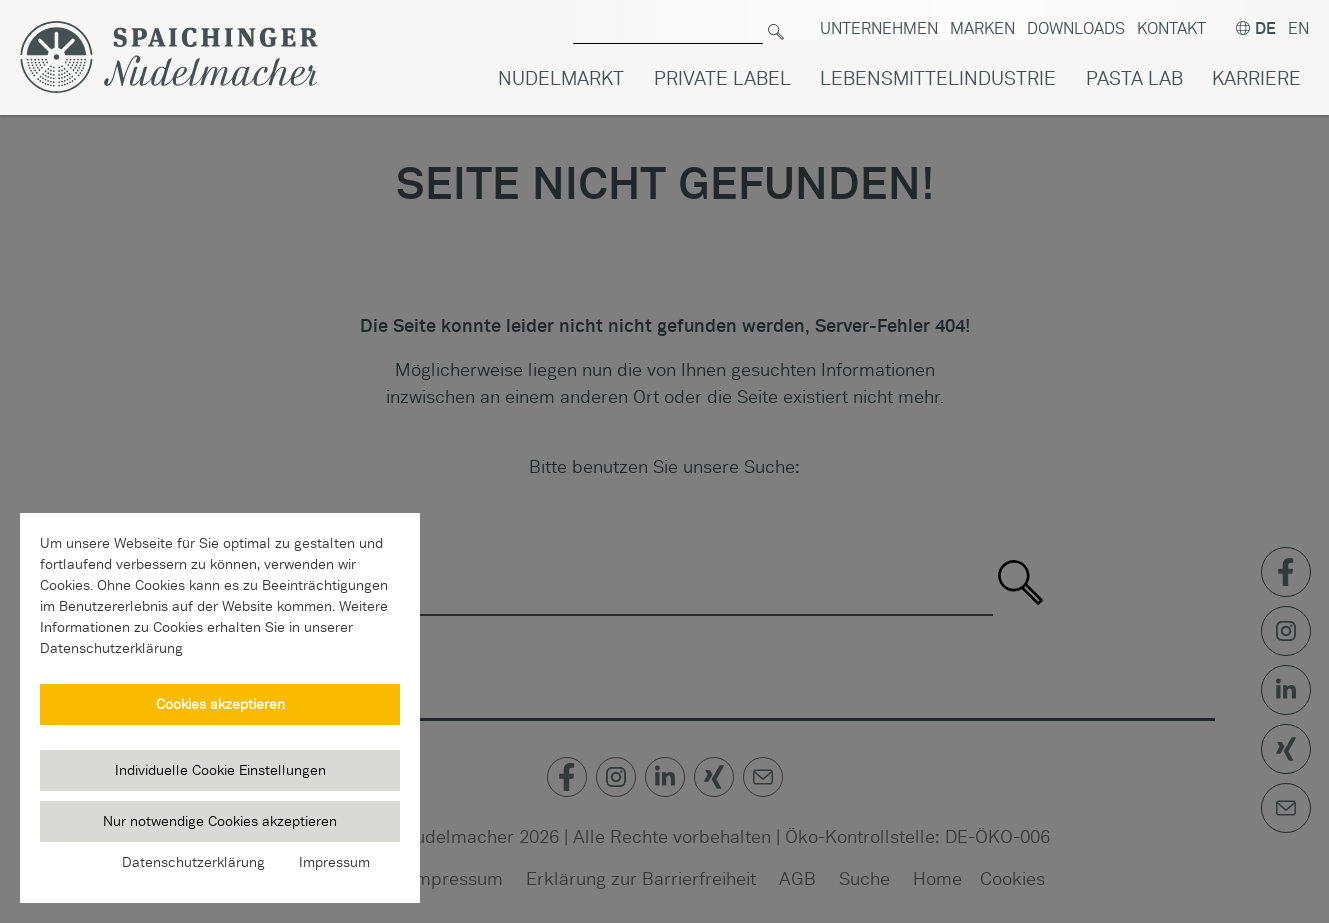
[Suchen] (776, 20)
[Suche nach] (668, 20)
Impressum (334, 862)
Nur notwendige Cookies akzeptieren (220, 821)
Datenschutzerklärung (193, 862)
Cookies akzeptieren (220, 704)
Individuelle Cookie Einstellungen (220, 770)
